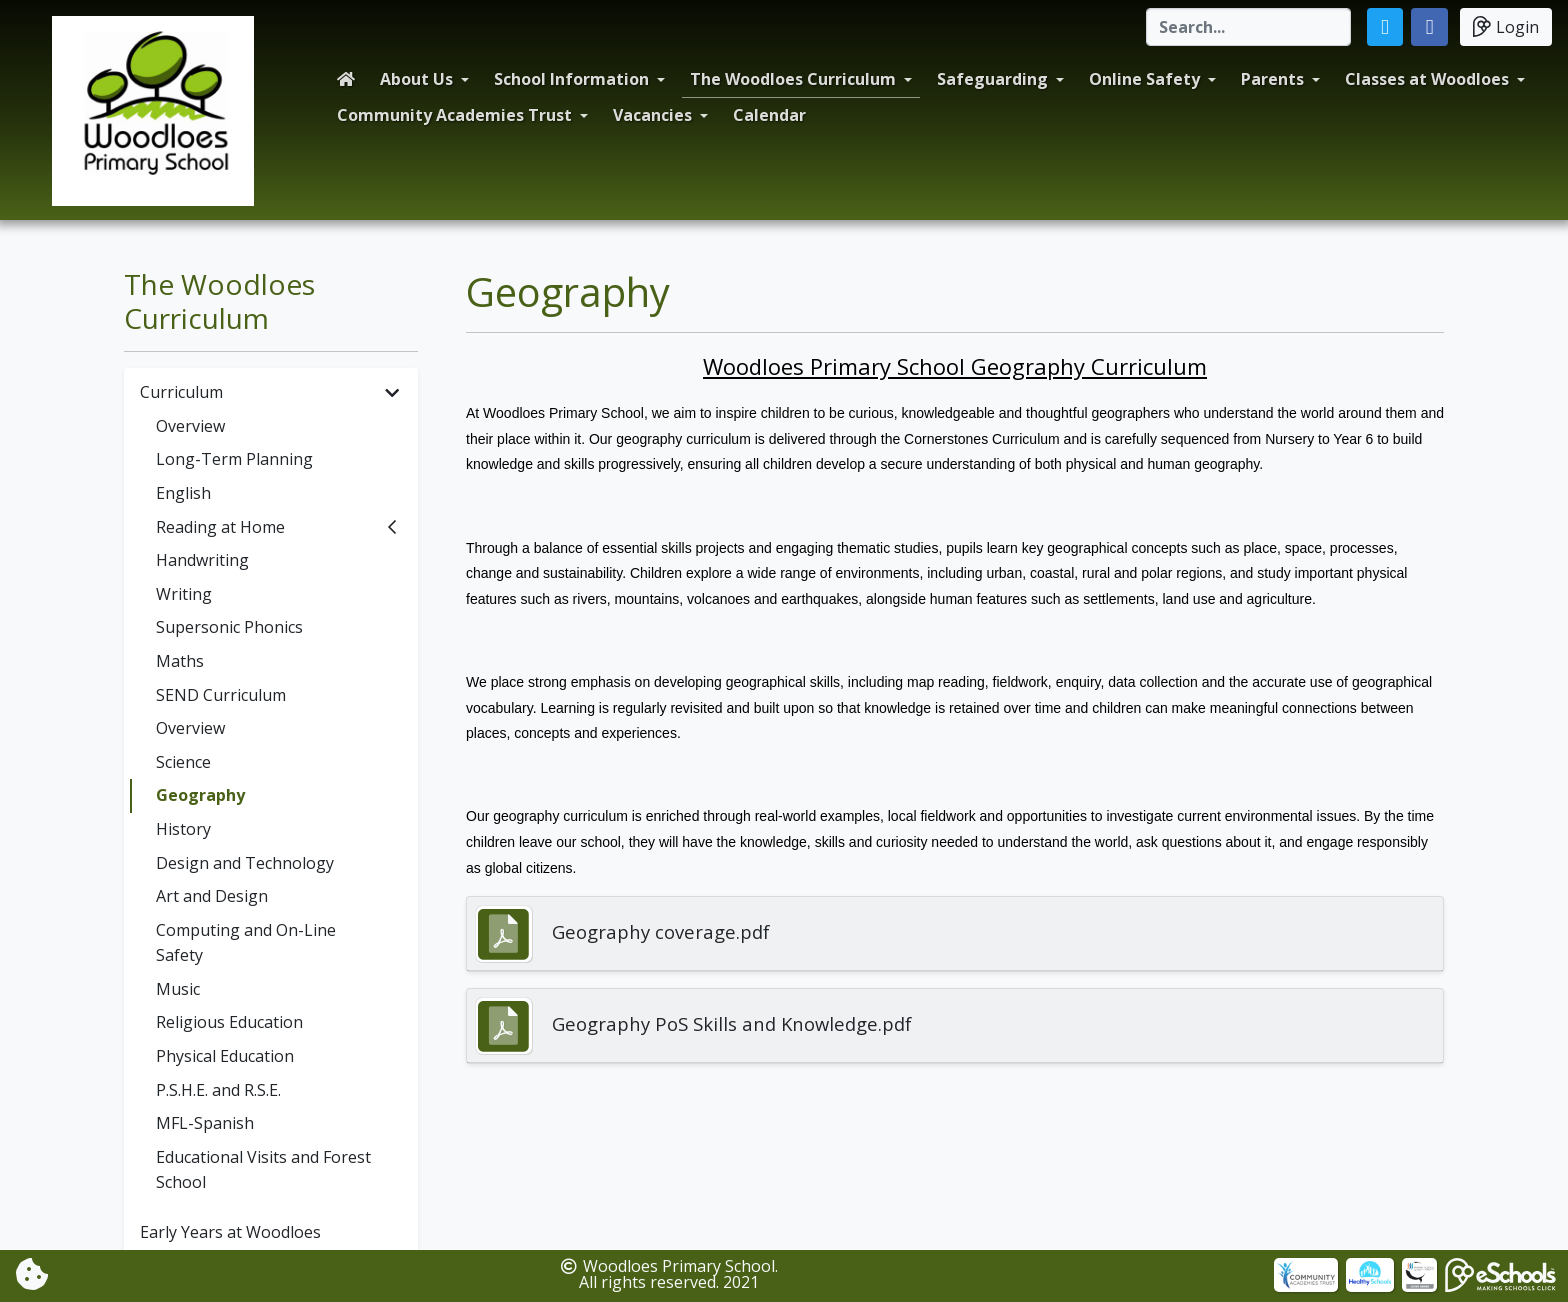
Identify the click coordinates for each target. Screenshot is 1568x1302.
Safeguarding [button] (992, 79)
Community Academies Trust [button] (454, 115)
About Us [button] (416, 79)
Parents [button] (1272, 79)
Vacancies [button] (652, 115)
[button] (1385, 27)
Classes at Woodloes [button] (1427, 79)
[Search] (1248, 27)
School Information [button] (571, 79)
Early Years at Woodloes (230, 1232)
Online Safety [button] (1144, 79)
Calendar (769, 115)
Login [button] (1506, 26)
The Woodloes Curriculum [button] (793, 79)
